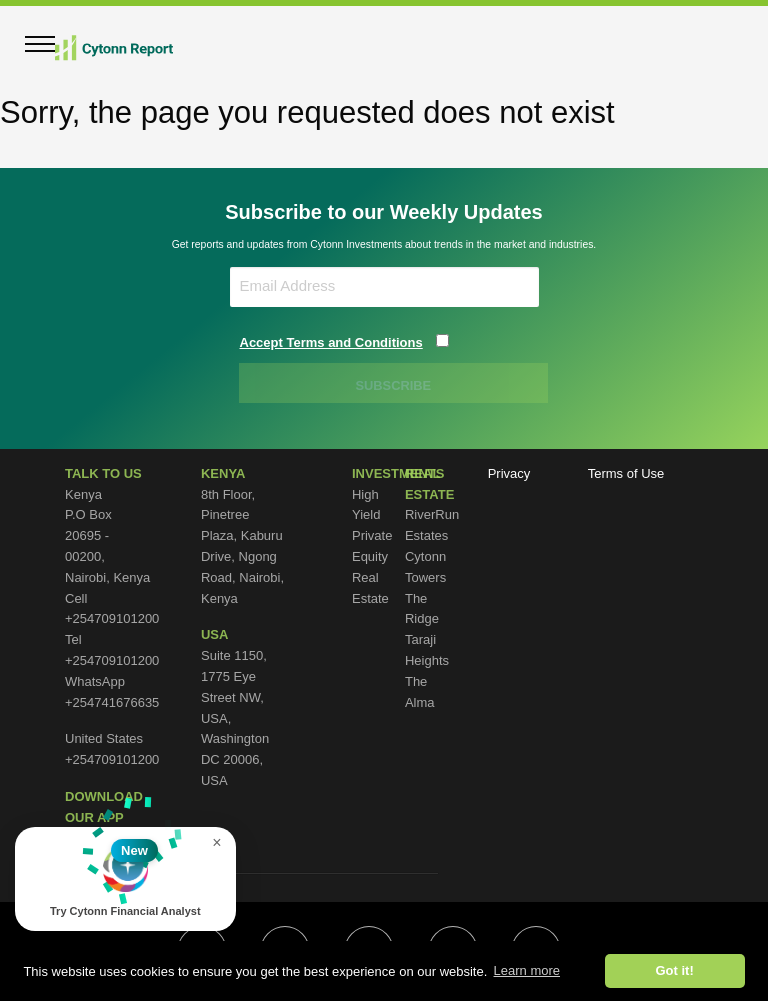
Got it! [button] (674, 970)
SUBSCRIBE (394, 385)
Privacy (509, 473)
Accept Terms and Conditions (331, 342)
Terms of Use (626, 473)
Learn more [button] (527, 970)
